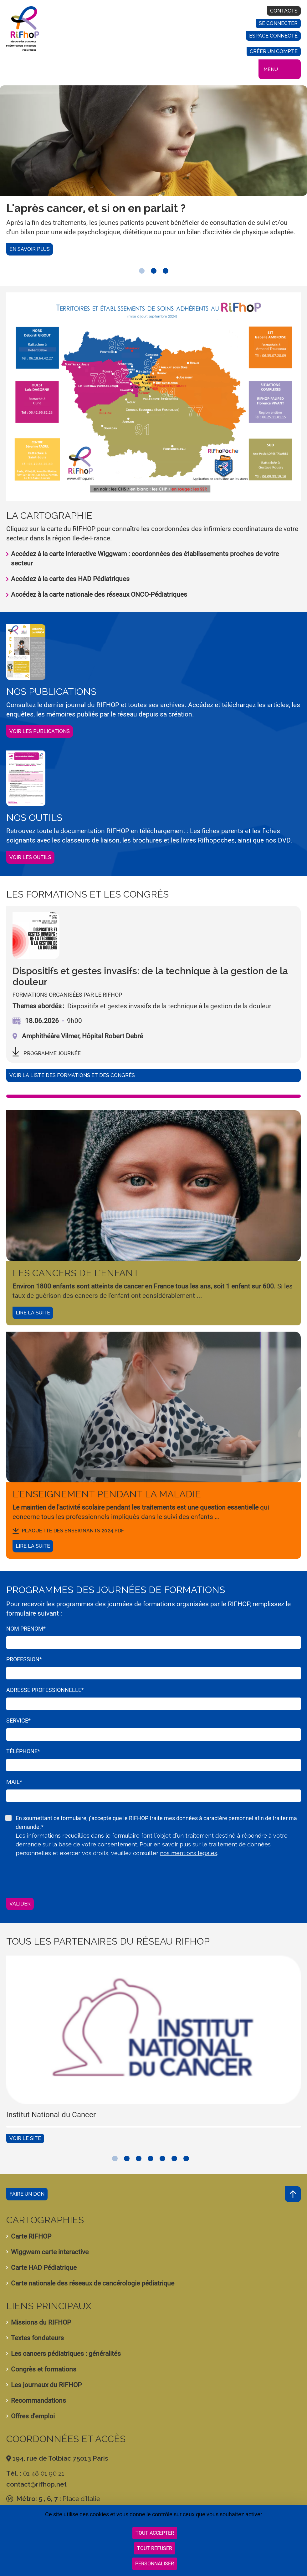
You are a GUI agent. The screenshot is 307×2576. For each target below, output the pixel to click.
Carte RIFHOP (31, 2236)
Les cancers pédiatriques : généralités (66, 2353)
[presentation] (53, 1876)
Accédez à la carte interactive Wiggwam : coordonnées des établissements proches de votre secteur (145, 558)
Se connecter (278, 23)
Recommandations (38, 2400)
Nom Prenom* (26, 1628)
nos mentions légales (188, 1853)
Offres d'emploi (33, 2416)
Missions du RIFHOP (41, 2322)
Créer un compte (274, 51)
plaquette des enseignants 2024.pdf (73, 1531)
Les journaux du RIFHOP (46, 2385)
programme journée (52, 1053)
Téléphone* (23, 1751)
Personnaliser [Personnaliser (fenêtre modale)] (154, 2564)
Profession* (24, 1659)
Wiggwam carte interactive (50, 2252)
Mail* (14, 1782)
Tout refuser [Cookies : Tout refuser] (154, 2548)
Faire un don (26, 2194)
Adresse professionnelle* (45, 1690)
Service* (18, 1720)
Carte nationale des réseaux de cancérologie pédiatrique (92, 2283)
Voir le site (25, 2138)
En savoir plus (29, 249)
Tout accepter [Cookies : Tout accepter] (155, 2533)
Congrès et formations (43, 2369)
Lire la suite (33, 1313)
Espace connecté (273, 36)
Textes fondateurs (37, 2338)
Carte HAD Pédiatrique (44, 2267)
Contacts (284, 11)
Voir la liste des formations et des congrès (72, 1075)
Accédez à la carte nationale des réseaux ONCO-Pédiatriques (99, 594)
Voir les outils (30, 857)
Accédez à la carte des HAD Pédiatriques (70, 579)
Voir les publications (39, 731)
